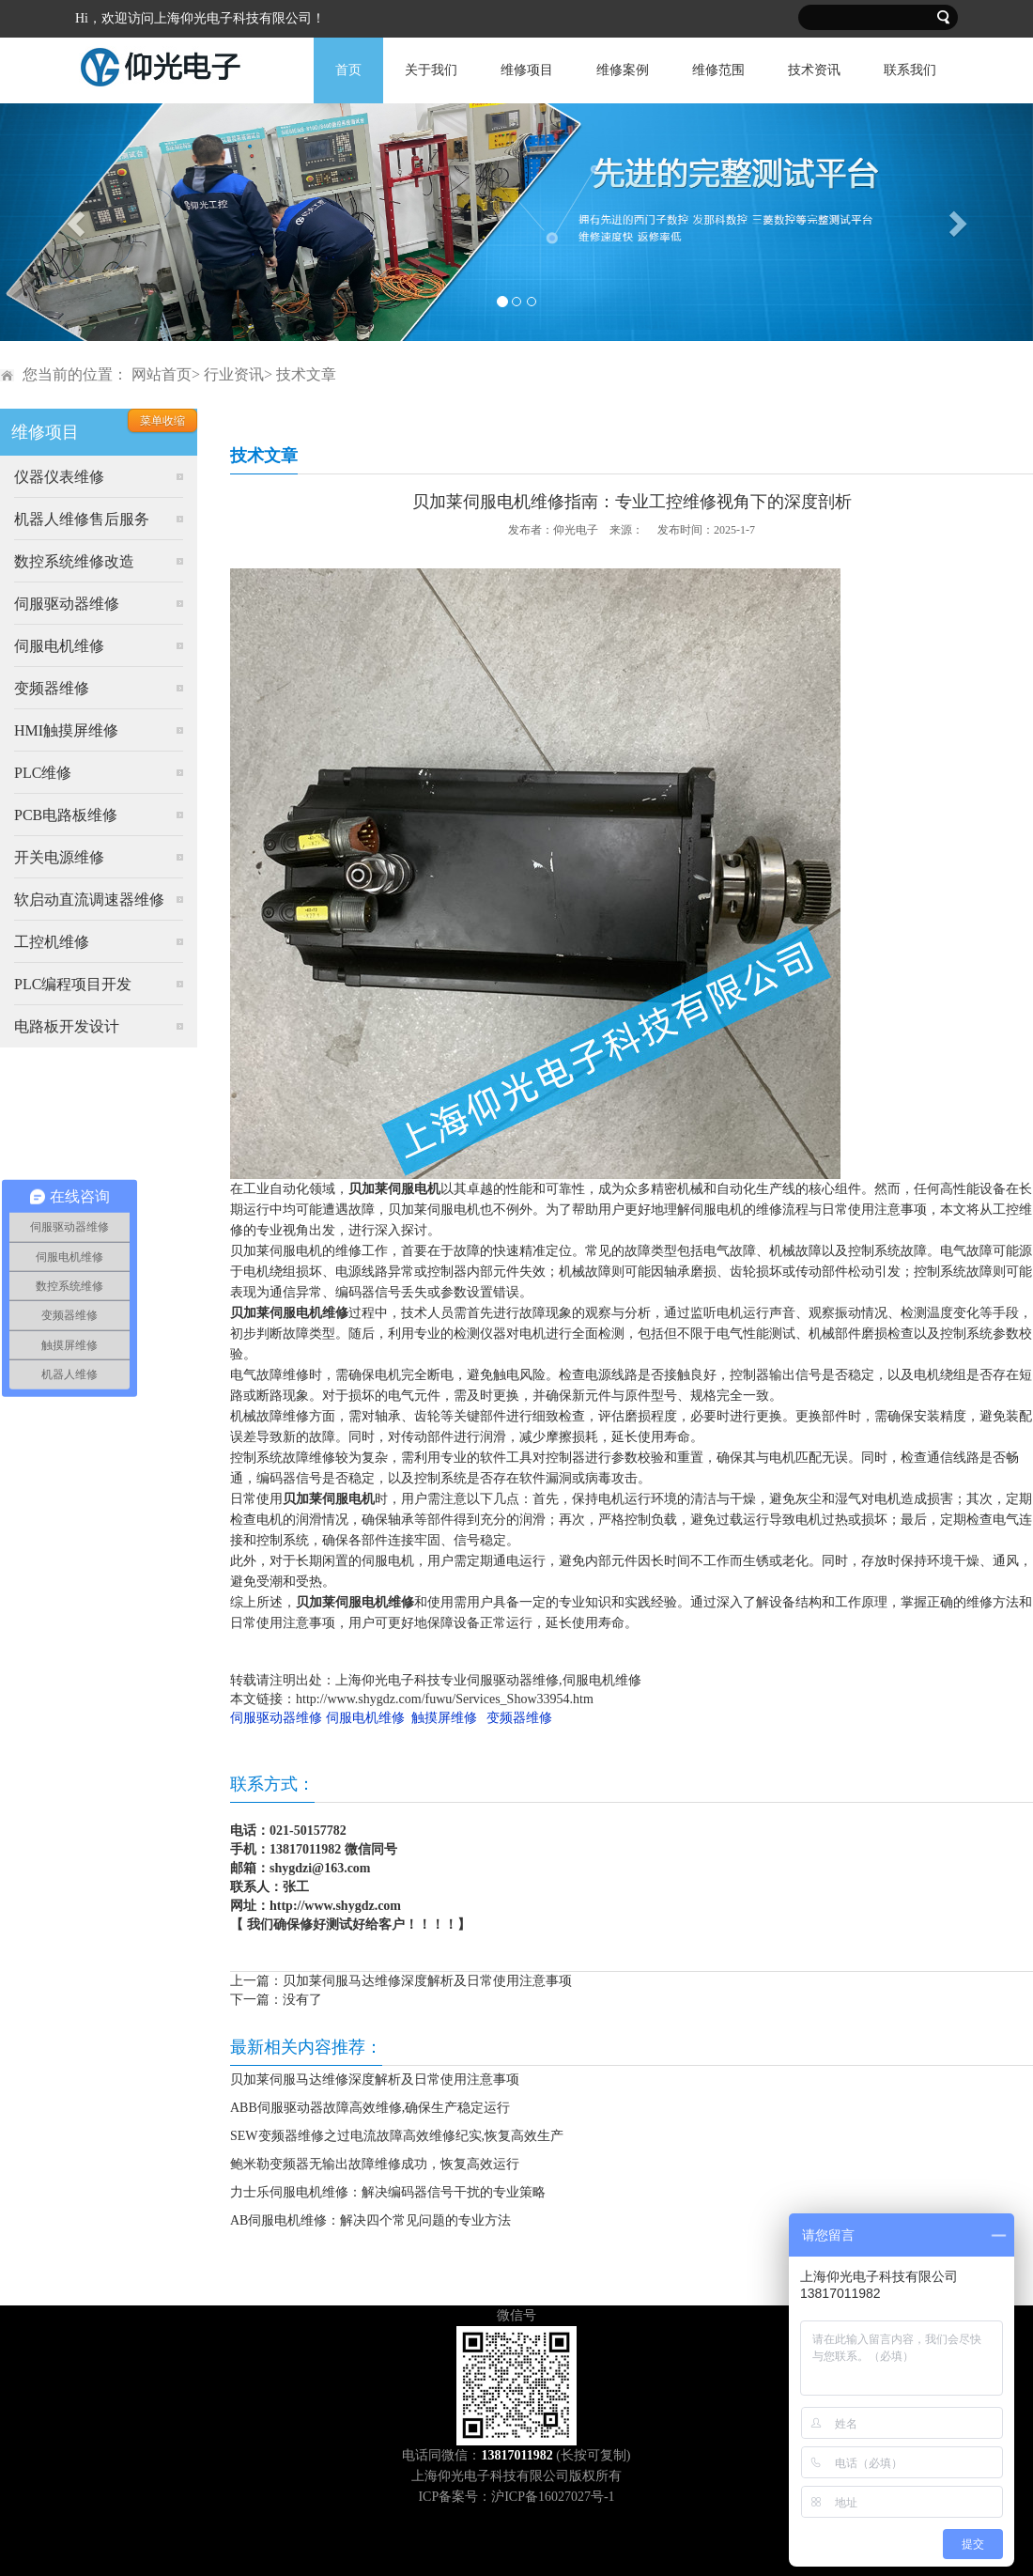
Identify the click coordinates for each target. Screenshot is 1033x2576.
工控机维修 (51, 942)
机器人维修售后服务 (81, 519)
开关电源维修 (59, 857)
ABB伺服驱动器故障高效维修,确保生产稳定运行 (370, 2108)
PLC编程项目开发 (72, 984)
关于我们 (431, 70)
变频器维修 (51, 688)
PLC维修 (42, 773)
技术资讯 (814, 70)
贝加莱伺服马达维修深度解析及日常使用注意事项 (427, 1981)
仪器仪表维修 (59, 477)
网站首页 (161, 374)
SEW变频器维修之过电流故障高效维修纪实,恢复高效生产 (396, 2136)
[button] (77, 222)
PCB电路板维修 (65, 815)
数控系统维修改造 (74, 561)
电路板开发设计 (66, 1026)
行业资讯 (234, 374)
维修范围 (718, 70)
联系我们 (910, 70)
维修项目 (527, 70)
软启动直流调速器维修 (89, 900)
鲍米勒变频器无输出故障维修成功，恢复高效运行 (374, 2164)
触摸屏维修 (444, 1718)
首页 (348, 70)
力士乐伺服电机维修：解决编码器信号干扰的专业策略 (388, 2192)
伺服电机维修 (59, 646)
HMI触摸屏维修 (66, 730)
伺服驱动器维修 (66, 604)
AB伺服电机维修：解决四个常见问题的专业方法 (370, 2220)
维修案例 (622, 70)
